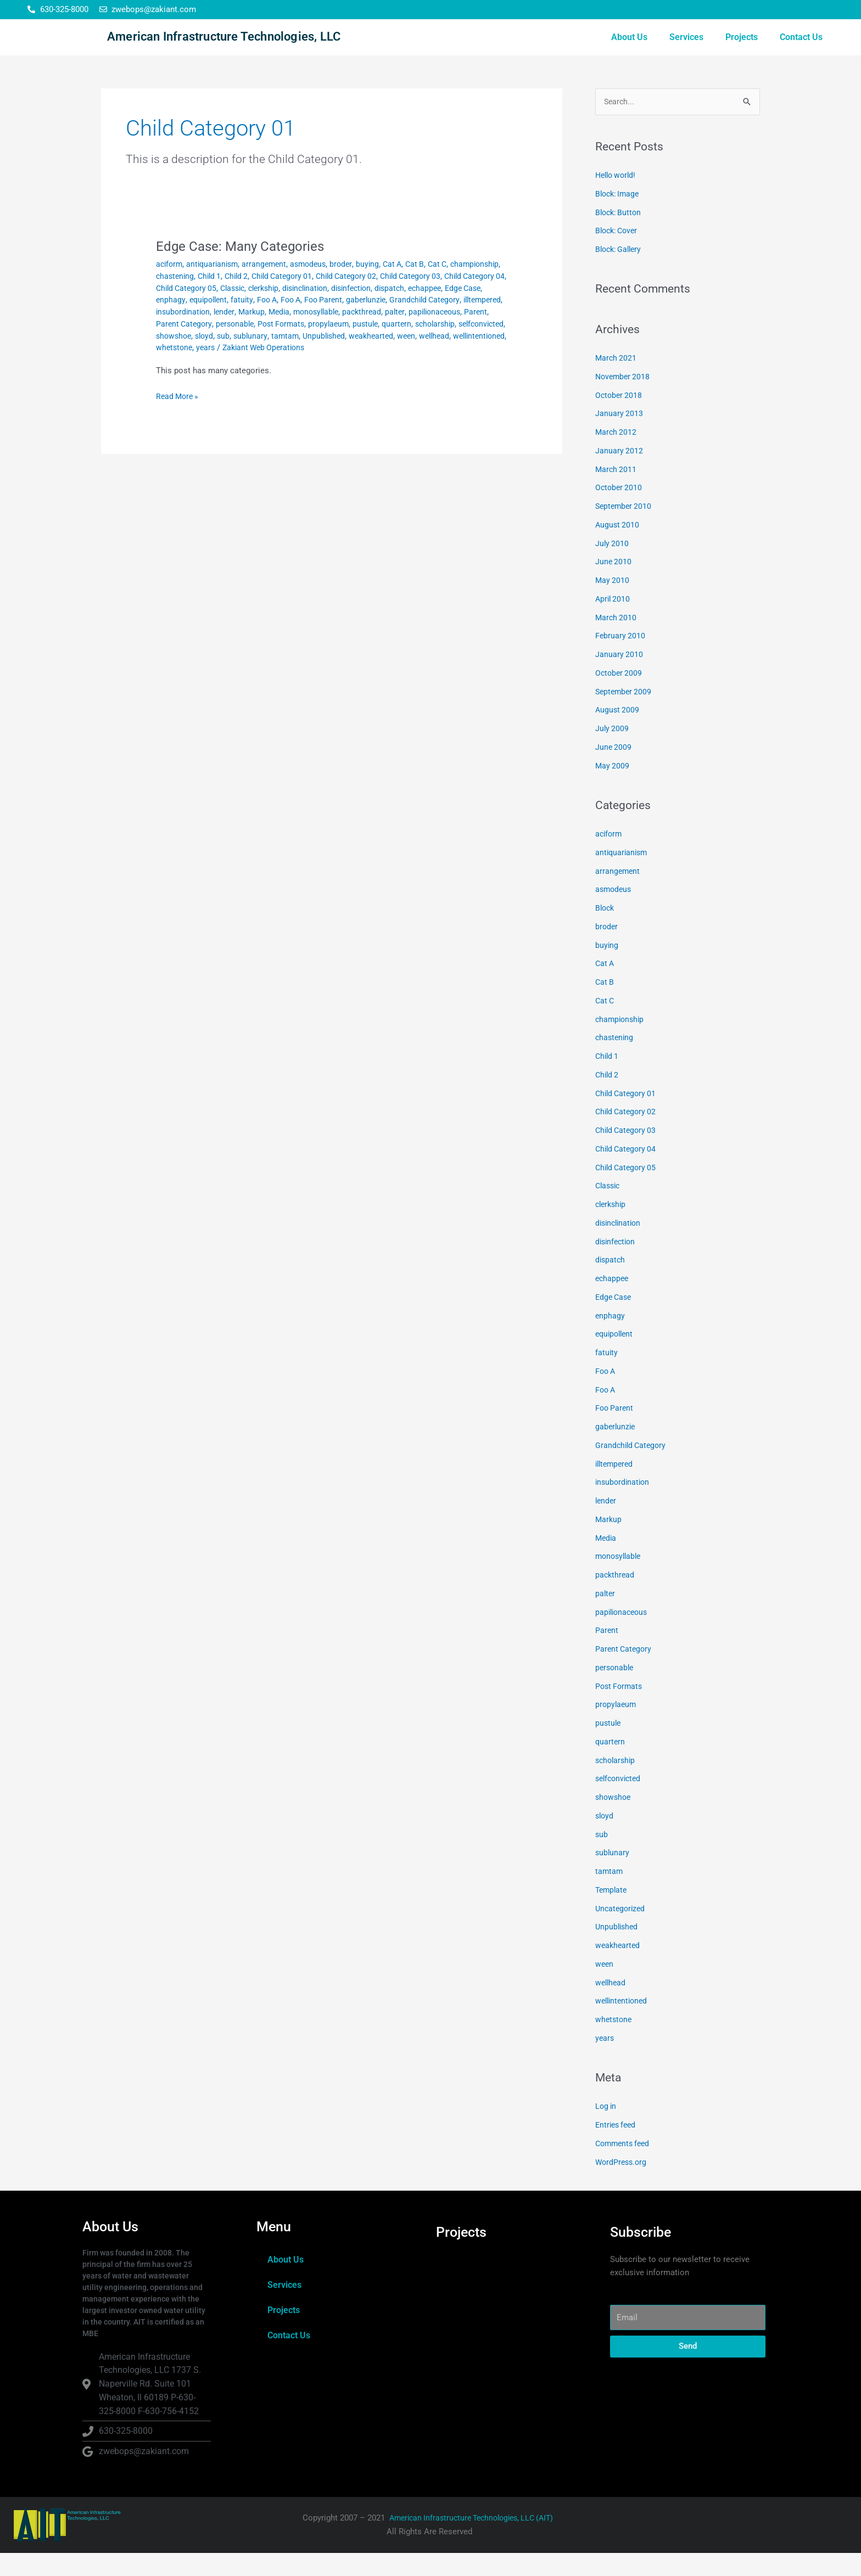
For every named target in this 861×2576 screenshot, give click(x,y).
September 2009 (625, 714)
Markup (424, 334)
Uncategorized (621, 1931)
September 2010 (625, 529)
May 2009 (612, 788)
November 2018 (624, 399)
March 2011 (616, 492)
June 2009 (614, 770)
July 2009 (612, 751)
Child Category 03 (627, 1153)
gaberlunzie (177, 334)
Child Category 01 (346, 298)
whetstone (464, 369)
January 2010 (619, 677)
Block (605, 931)
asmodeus (316, 286)
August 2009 (618, 733)
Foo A (389, 322)
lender (396, 334)
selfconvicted (374, 357)
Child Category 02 (414, 298)
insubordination (352, 334)
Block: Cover (618, 254)
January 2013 (619, 436)
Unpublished (249, 369)
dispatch (171, 322)
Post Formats (620, 1709)
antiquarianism (215, 286)
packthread (229, 346)
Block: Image (619, 216)
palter (264, 346)
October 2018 (619, 418)
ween (335, 369)
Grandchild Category (238, 334)
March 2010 (616, 640)
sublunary (173, 369)
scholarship (324, 357)
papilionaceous (306, 346)
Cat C (451, 286)
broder (350, 286)
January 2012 (619, 473)
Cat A (404, 286)
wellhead (365, 369)
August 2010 (618, 547)
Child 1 (268, 298)
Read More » (179, 429)
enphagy (288, 322)
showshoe (421, 357)
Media (453, 334)
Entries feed (617, 2148)
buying (378, 286)
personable (447, 346)
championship (182, 298)
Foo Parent (449, 322)
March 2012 (616, 455)
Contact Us (801, 48)
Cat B (428, 286)
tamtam (208, 369)
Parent (349, 346)
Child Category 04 (201, 310)
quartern (283, 357)
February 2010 (620, 659)
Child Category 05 (269, 310)
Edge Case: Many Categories (246, 268)
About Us (629, 48)
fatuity (362, 322)
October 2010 (619, 510)
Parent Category (394, 346)
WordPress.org (622, 2185)
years (166, 381)
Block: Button (620, 235)
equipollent (327, 322)
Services (686, 48)
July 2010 (612, 566)
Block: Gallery (620, 272)
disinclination (399, 310)
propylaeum (212, 357)
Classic (319, 310)
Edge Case (249, 322)
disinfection (449, 310)
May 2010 (612, 603)
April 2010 (613, 621)
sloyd (454, 357)
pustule (250, 357)
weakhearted (299, 369)
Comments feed (624, 2166)
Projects (741, 48)
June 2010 (614, 585)
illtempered (299, 334)
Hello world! (617, 198)
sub (474, 357)
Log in (606, 2129)
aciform (170, 286)
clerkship (354, 310)
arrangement (270, 286)
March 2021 (616, 381)
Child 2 (297, 298)
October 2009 (619, 695)
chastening (231, 298)
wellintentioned (413, 369)
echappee (208, 322)
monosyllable (180, 346)
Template (612, 1912)
